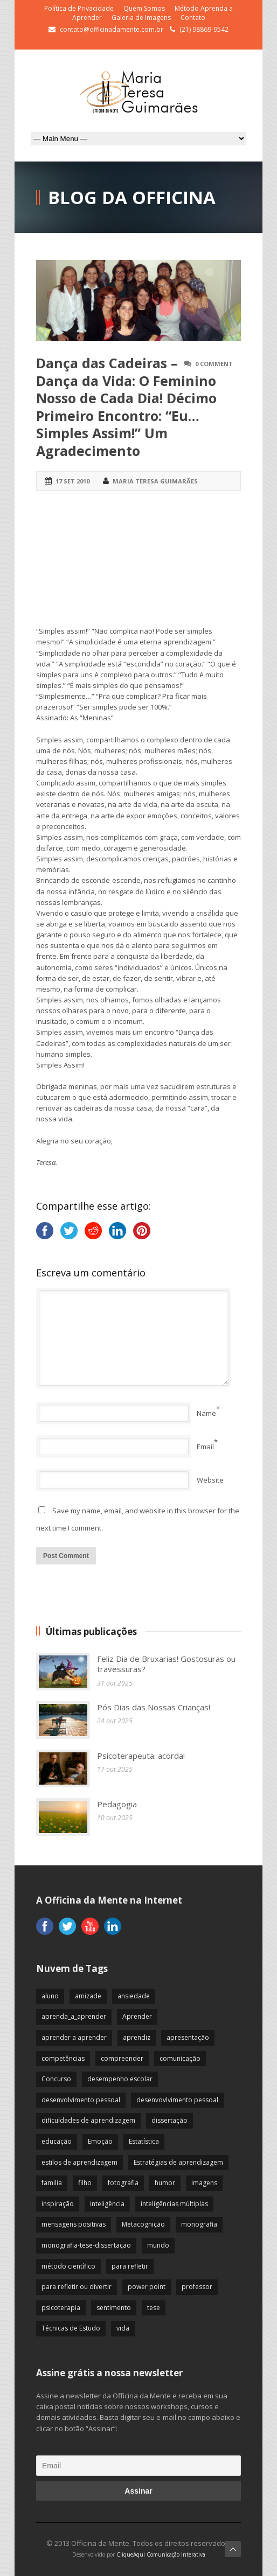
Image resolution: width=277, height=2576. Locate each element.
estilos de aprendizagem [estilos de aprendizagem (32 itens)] (79, 2162)
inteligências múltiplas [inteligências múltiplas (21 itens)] (174, 2203)
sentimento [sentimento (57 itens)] (113, 2307)
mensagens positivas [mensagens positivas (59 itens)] (73, 2224)
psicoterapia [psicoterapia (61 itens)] (60, 2307)
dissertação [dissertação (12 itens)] (169, 2120)
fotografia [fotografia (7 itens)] (123, 2182)
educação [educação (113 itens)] (56, 2141)
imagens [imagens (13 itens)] (204, 2182)
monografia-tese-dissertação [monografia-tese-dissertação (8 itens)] (86, 2245)
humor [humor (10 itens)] (165, 2182)
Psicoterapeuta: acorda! (141, 1755)
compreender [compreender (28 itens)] (122, 2058)
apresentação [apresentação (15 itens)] (188, 2037)
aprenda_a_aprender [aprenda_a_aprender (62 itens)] (73, 2016)
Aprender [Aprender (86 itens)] (137, 2016)
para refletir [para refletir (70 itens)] (130, 2266)
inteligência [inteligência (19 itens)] (107, 2203)
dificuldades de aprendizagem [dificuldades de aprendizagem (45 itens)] (88, 2120)
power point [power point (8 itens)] (146, 2286)
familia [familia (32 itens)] (51, 2182)
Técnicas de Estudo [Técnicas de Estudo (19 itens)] (70, 2328)
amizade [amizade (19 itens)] (88, 1996)
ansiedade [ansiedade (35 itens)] (133, 1996)
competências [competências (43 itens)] (63, 2058)
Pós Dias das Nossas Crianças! (153, 1707)
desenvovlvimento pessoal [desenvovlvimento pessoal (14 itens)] (177, 2099)
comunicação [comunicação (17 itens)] (180, 2058)
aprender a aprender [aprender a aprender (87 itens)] (74, 2037)
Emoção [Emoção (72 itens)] (100, 2141)
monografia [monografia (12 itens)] (199, 2224)
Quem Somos (144, 8)
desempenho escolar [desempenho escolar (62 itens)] (120, 2078)
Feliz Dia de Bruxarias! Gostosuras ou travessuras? (166, 1664)
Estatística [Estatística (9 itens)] (144, 2141)
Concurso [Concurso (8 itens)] (56, 2078)
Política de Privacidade (79, 8)
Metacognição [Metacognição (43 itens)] (143, 2224)
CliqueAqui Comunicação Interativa (160, 2554)
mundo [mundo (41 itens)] (158, 2245)
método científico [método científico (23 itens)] (68, 2266)
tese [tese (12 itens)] (153, 2307)
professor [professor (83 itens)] (197, 2286)
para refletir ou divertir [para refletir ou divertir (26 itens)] (76, 2286)
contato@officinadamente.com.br (111, 29)
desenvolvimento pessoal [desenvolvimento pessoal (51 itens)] (80, 2099)
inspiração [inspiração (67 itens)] (57, 2203)
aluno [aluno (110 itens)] (50, 1996)
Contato (193, 17)
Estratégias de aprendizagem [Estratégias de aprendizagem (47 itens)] (178, 2162)
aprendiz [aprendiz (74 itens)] (136, 2037)
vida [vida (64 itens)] (122, 2328)
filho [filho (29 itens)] (85, 2182)
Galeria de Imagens (141, 17)
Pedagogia (117, 1804)
